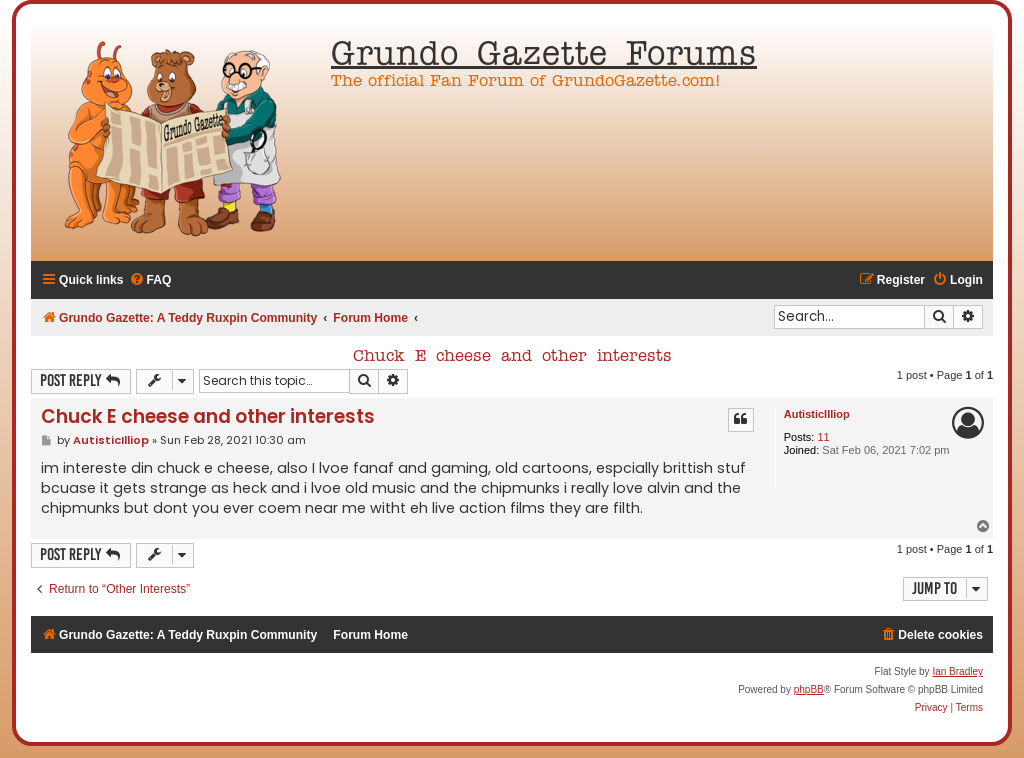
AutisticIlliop (817, 414)
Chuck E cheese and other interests (512, 357)
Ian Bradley (957, 671)
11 (823, 437)
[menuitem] (150, 280)
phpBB (809, 689)
